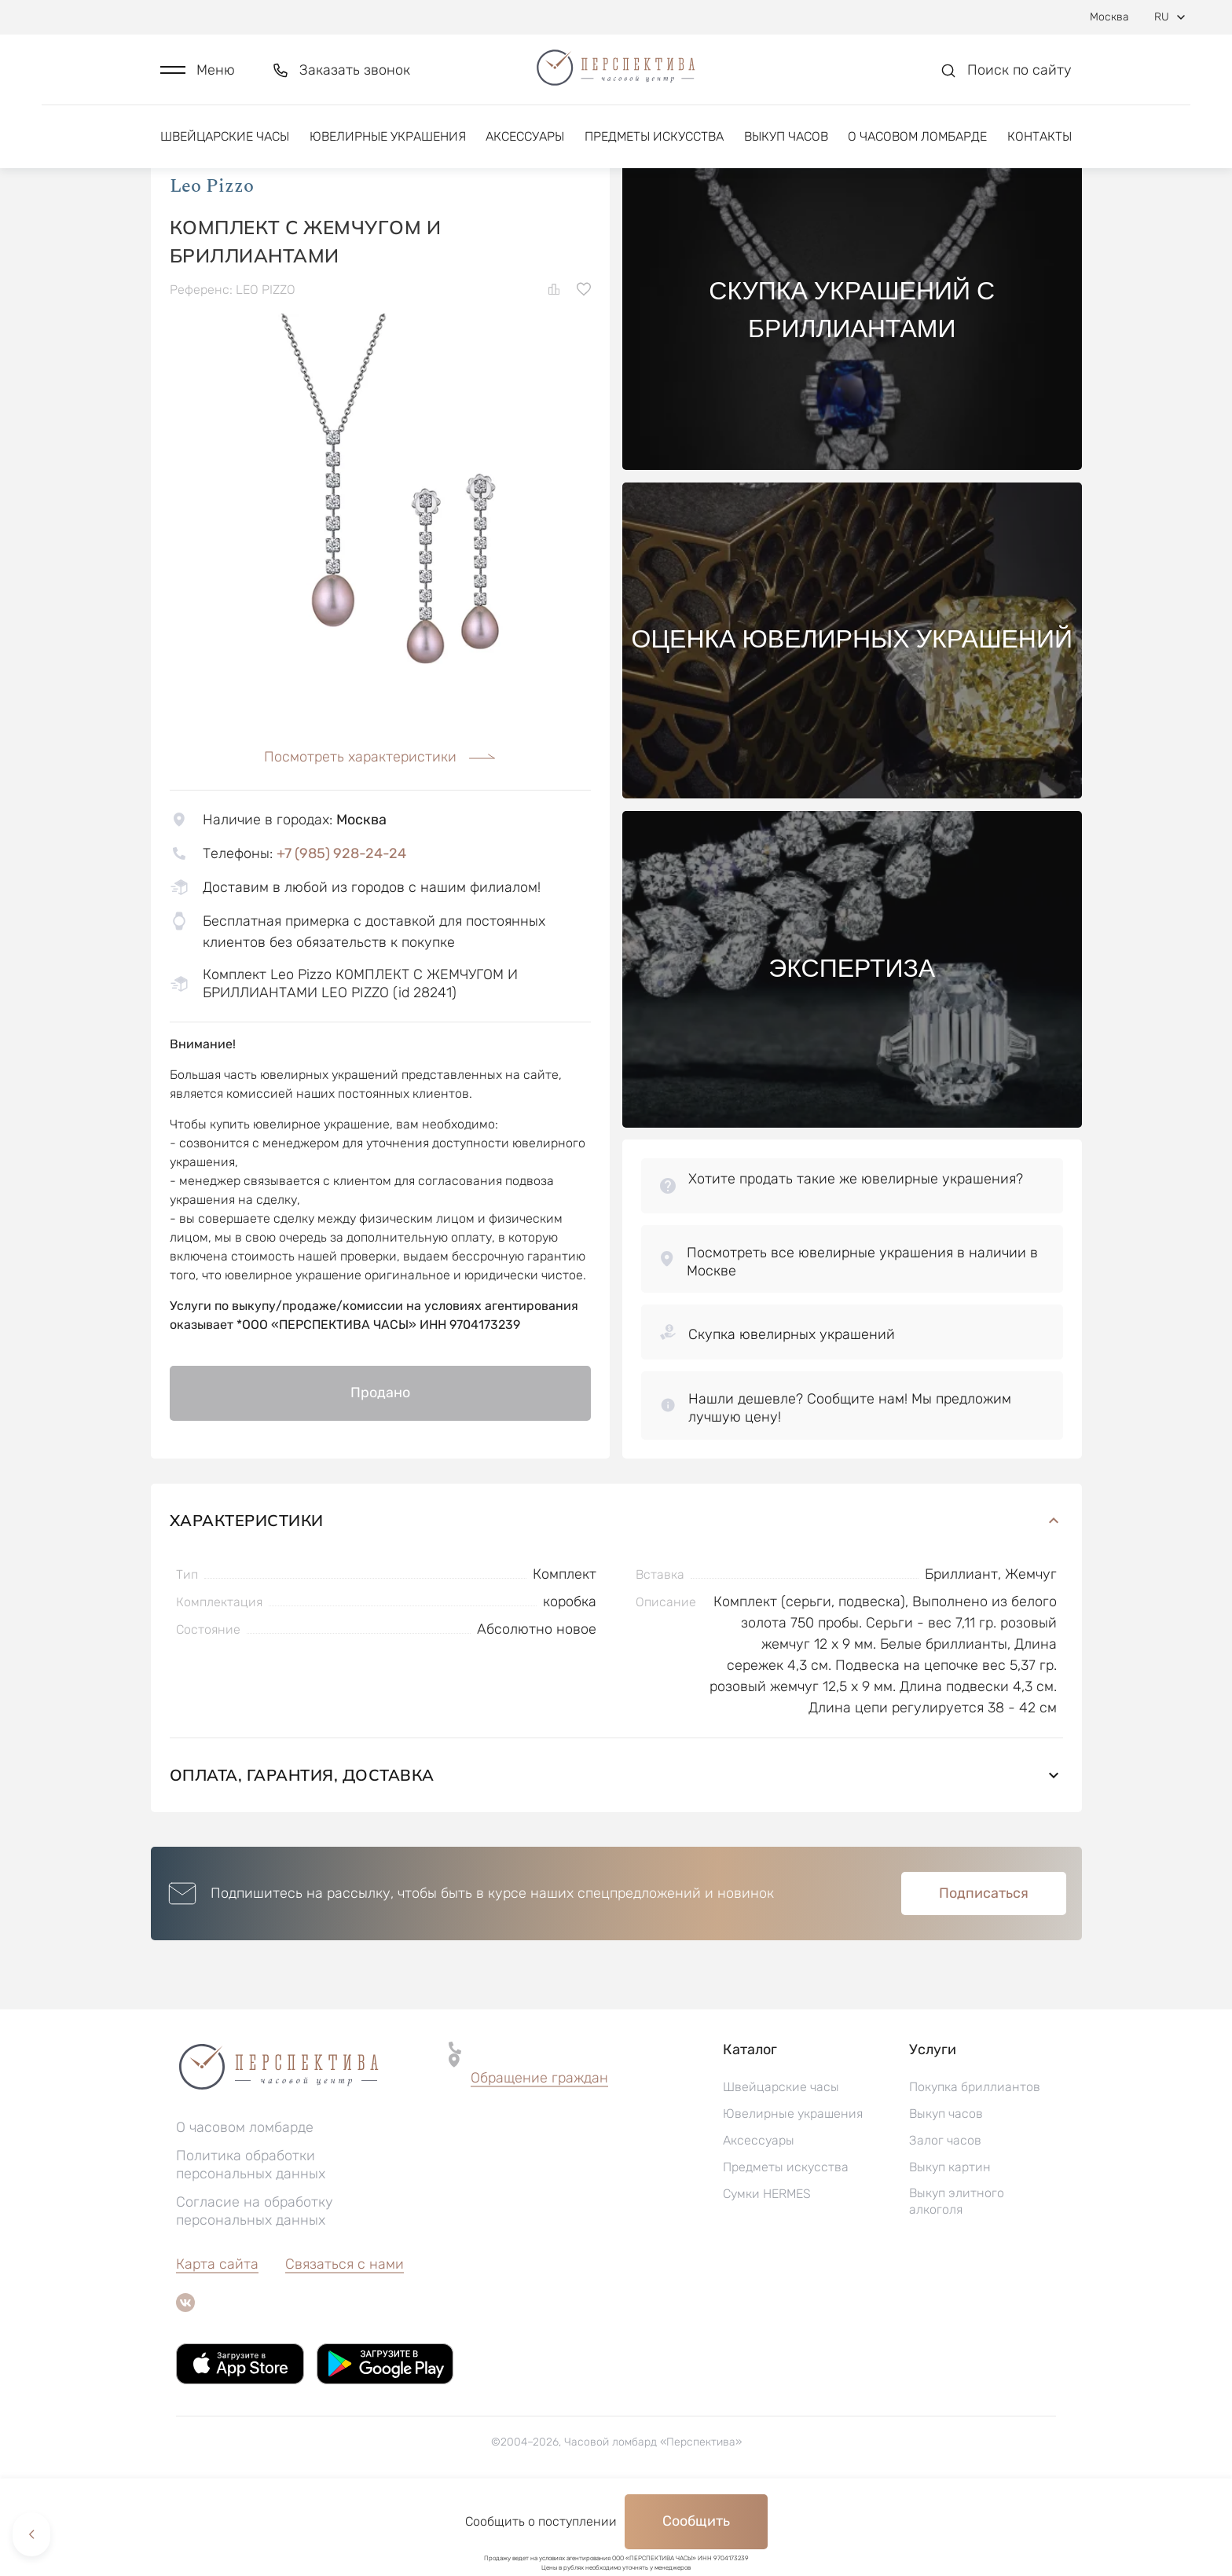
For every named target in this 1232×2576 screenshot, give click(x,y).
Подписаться (983, 1973)
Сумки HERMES (767, 2273)
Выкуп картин (950, 2247)
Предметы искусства (654, 147)
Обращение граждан (539, 2158)
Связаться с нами (344, 2344)
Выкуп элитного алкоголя (956, 2281)
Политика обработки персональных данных (250, 2244)
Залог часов (945, 2220)
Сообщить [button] (696, 2521)
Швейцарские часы (224, 147)
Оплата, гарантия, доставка (616, 1855)
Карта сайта (217, 2344)
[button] (197, 75)
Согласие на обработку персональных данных (254, 2291)
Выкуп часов (786, 147)
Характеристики (616, 1600)
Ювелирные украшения (388, 147)
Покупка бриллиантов (974, 2167)
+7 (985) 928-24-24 (341, 933)
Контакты (1039, 147)
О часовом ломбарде (917, 147)
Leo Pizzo (212, 266)
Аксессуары (525, 147)
